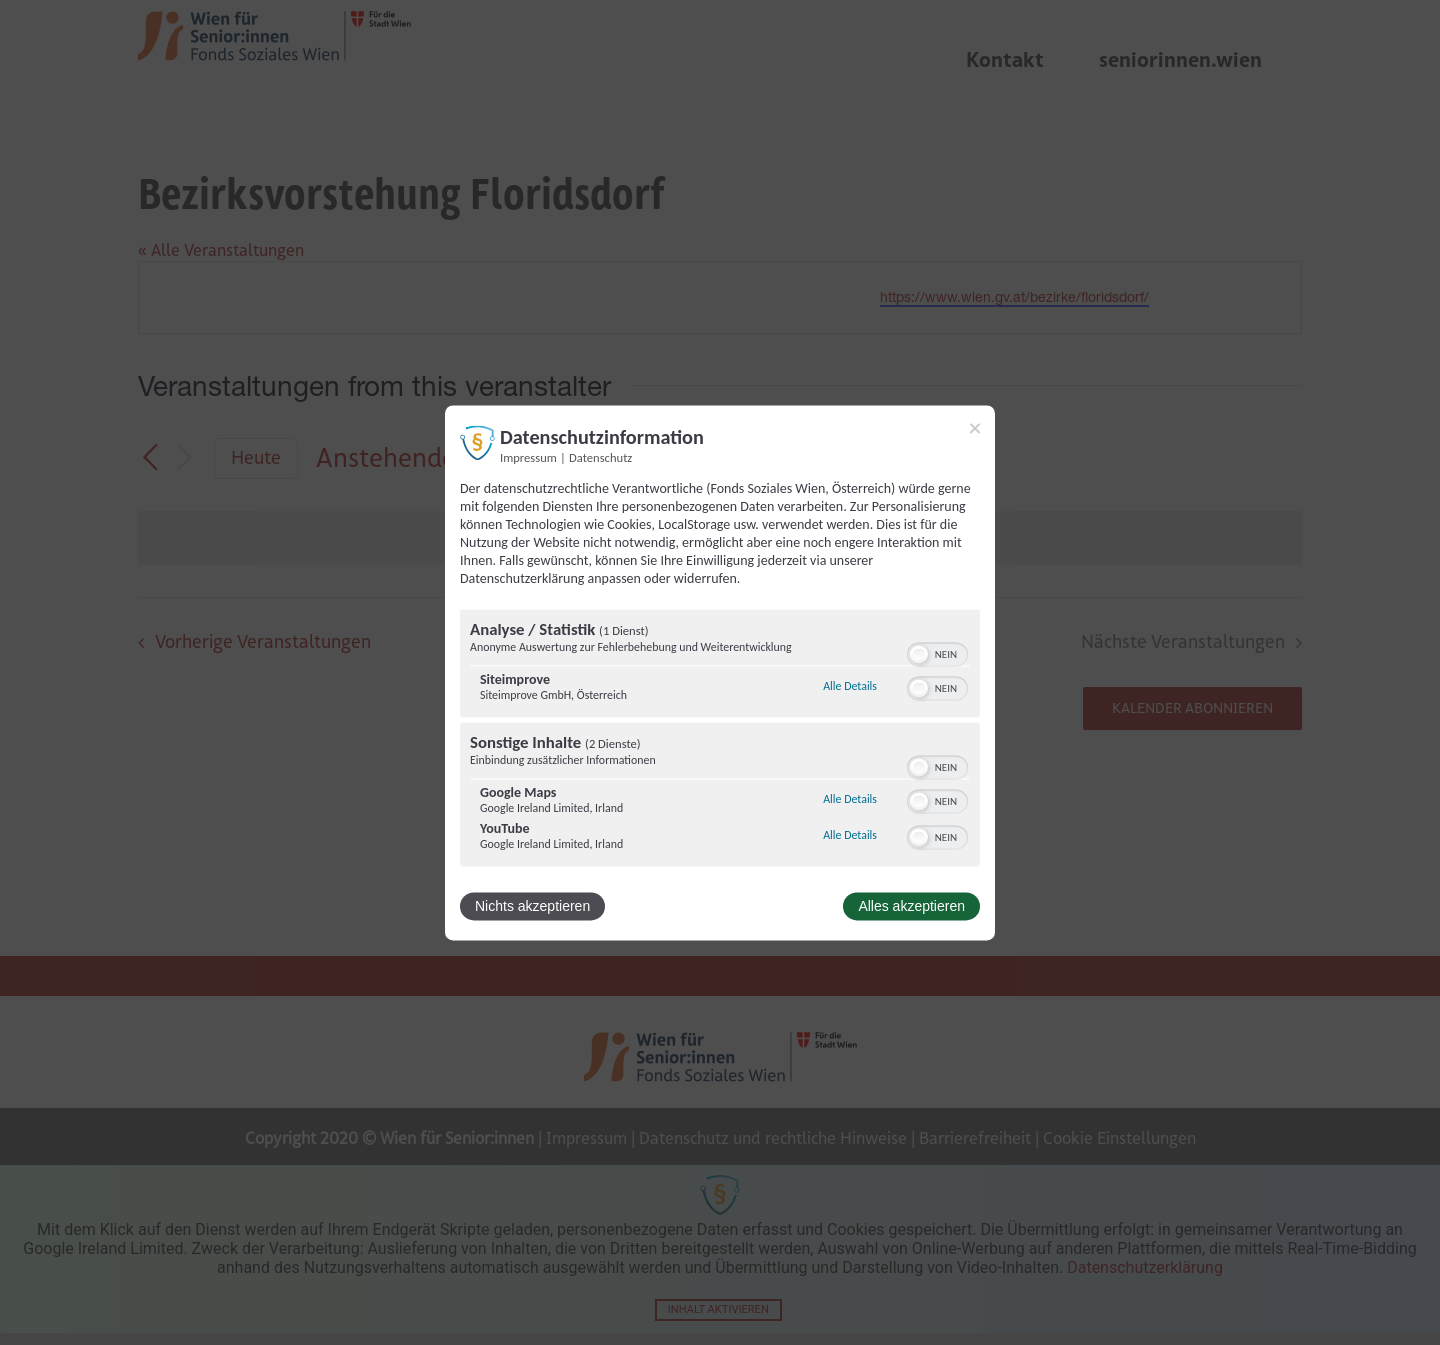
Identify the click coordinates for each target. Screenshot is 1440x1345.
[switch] (937, 652)
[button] (919, 654)
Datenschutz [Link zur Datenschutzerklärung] (600, 457)
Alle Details (850, 687)
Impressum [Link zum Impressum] (528, 457)
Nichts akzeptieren (532, 906)
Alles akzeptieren (911, 906)
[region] (720, 740)
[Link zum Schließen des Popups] (975, 428)
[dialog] (720, 672)
